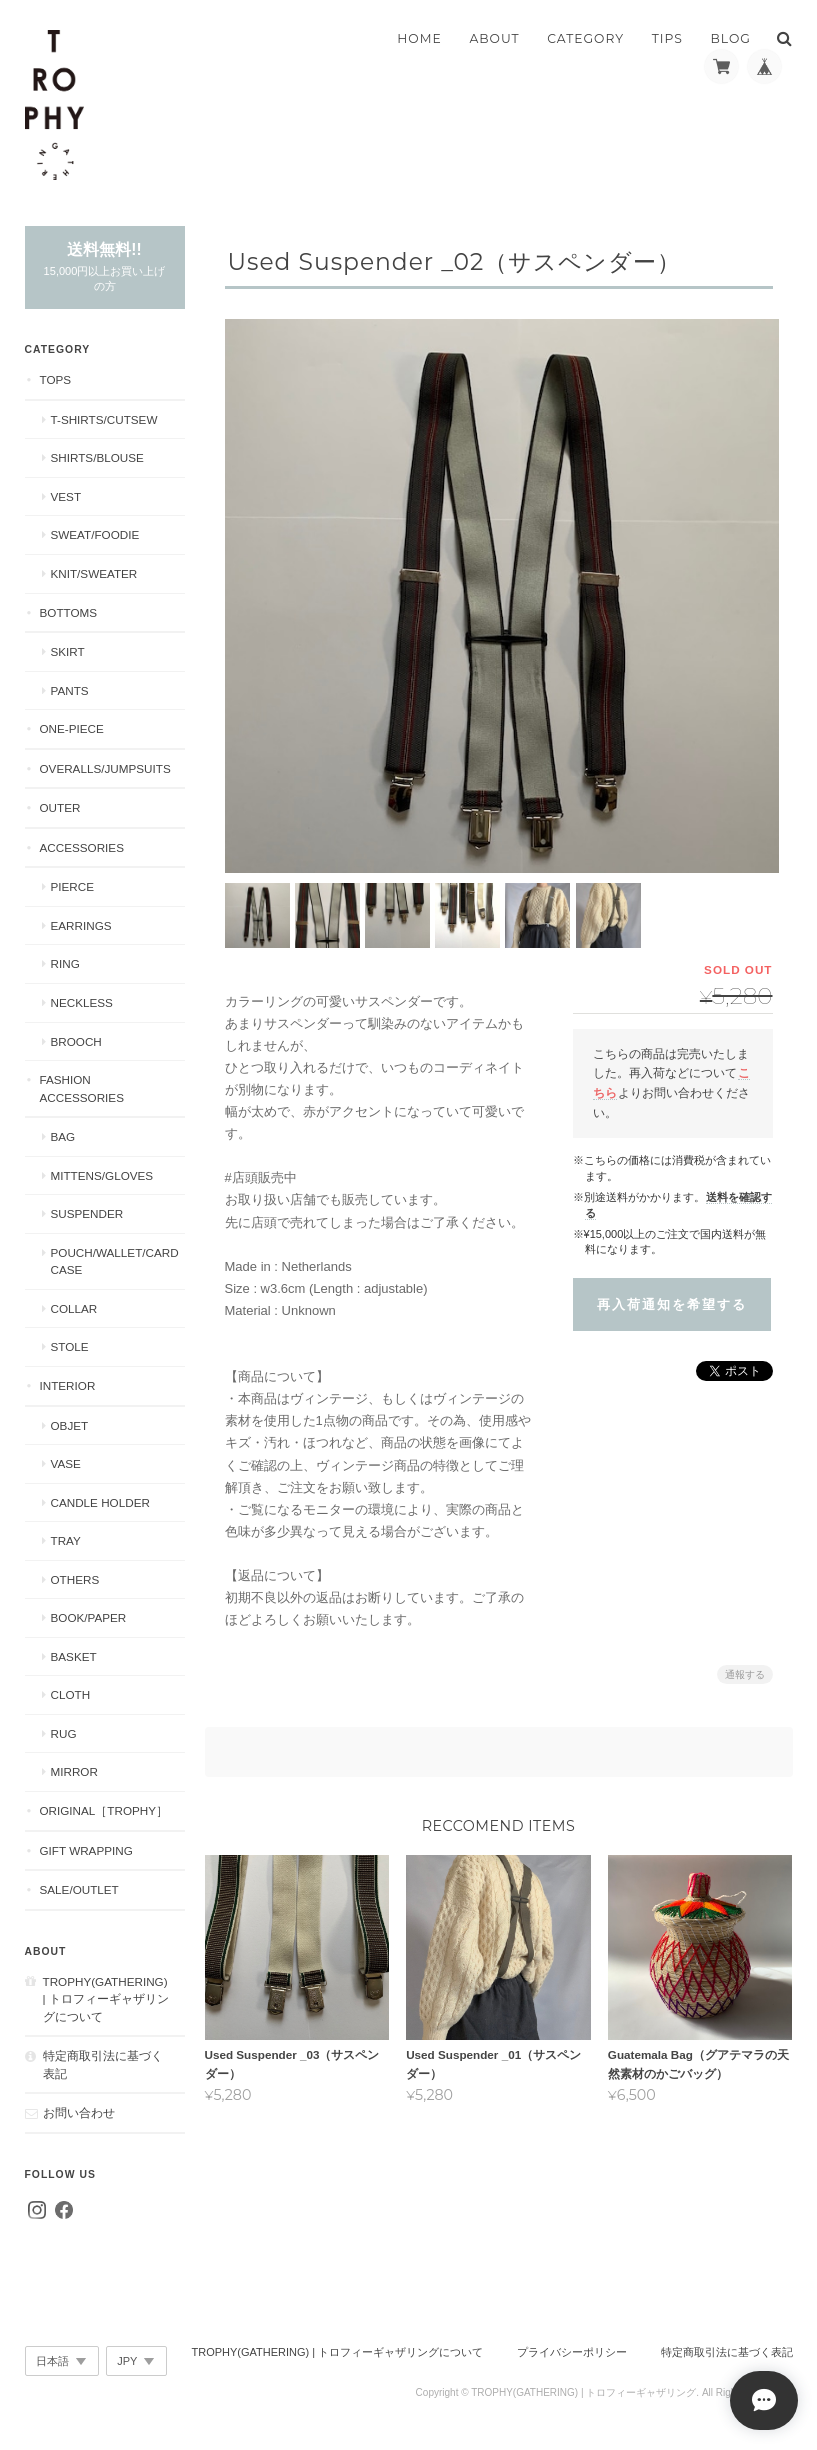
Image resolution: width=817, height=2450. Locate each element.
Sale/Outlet (79, 1889)
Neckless (82, 1002)
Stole (70, 1346)
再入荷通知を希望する (672, 1298)
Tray (66, 1540)
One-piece (72, 728)
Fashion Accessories (82, 1088)
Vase (66, 1463)
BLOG (731, 38)
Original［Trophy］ (104, 1810)
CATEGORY (585, 38)
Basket (74, 1656)
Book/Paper (89, 1617)
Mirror (74, 1771)
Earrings (81, 925)
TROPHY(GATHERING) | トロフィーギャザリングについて (106, 1999)
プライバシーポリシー (572, 2352)
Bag (63, 1136)
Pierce (73, 886)
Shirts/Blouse (97, 457)
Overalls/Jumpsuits (105, 768)
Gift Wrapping (86, 1850)
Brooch (76, 1041)
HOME (419, 38)
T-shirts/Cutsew (104, 419)
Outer (60, 807)
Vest (66, 496)
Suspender (87, 1213)
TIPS (667, 38)
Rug (64, 1733)
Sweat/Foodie (95, 534)
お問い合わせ (79, 2112)
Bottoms (69, 612)
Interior (68, 1385)
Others (75, 1579)
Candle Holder (100, 1502)
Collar (74, 1308)
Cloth (71, 1694)
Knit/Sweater (94, 573)
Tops (56, 379)
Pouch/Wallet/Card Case (115, 1261)
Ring (65, 963)
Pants (70, 690)
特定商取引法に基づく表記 (103, 2064)
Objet (70, 1425)
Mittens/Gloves (102, 1175)
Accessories (82, 847)
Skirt (68, 651)
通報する (745, 1668)
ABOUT (494, 38)
